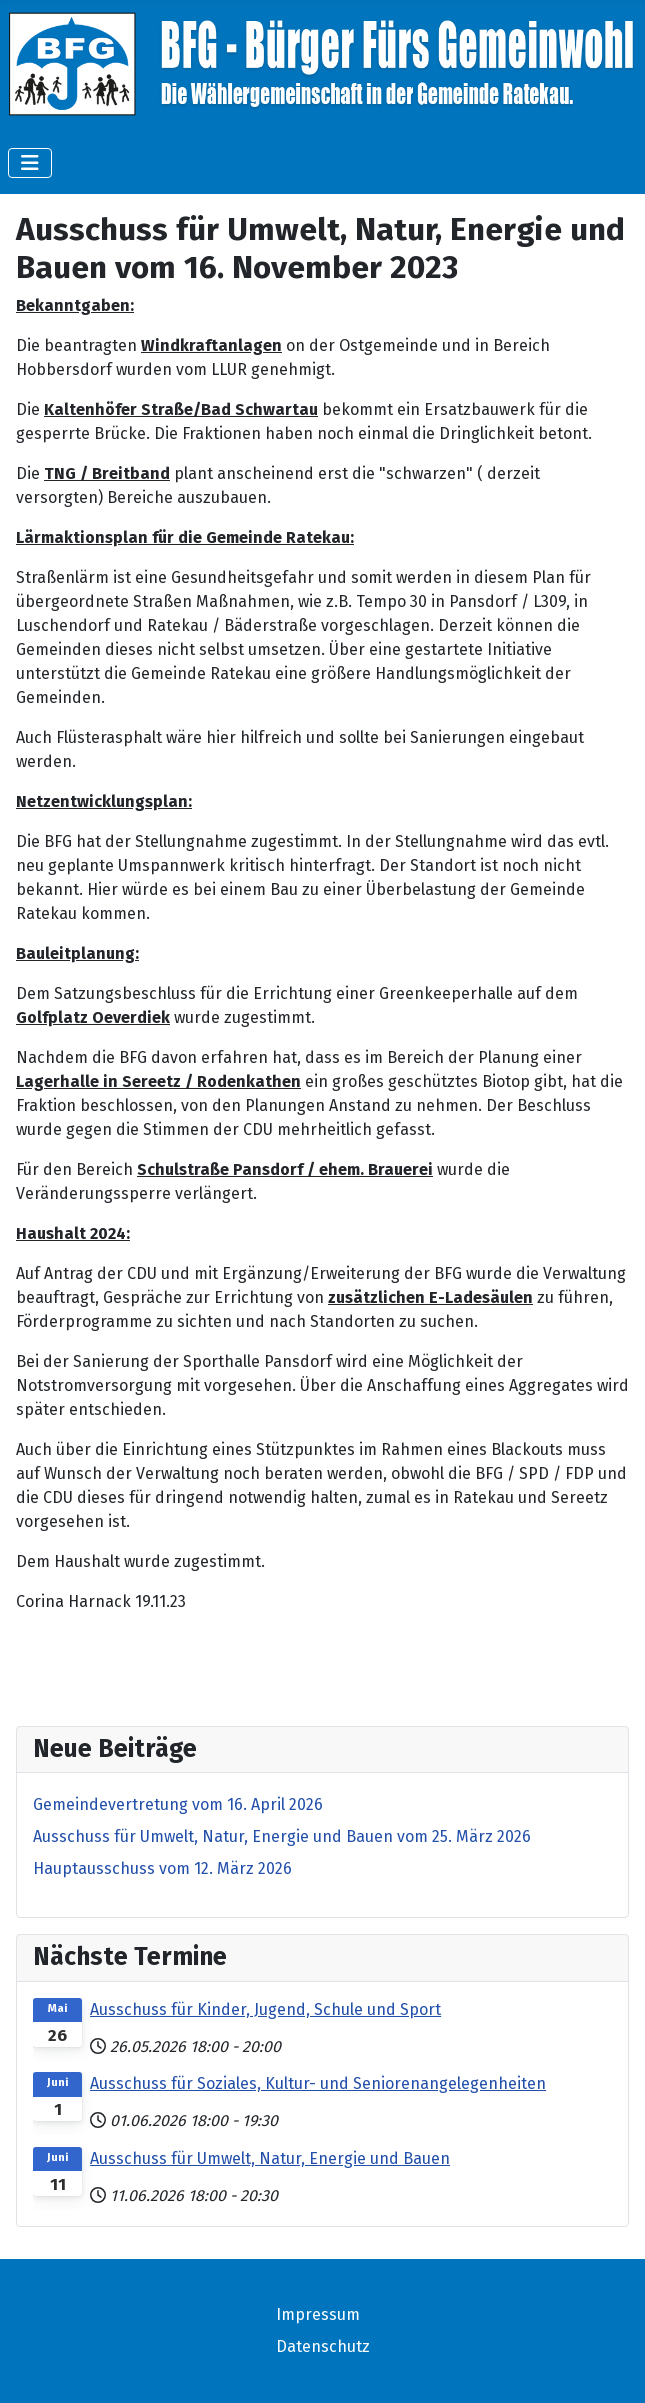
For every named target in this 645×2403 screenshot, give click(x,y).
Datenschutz (323, 2346)
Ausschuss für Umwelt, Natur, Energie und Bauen (270, 2158)
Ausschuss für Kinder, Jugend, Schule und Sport (265, 2009)
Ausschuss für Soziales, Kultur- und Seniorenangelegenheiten (318, 2083)
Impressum (318, 2314)
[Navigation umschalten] (30, 163)
